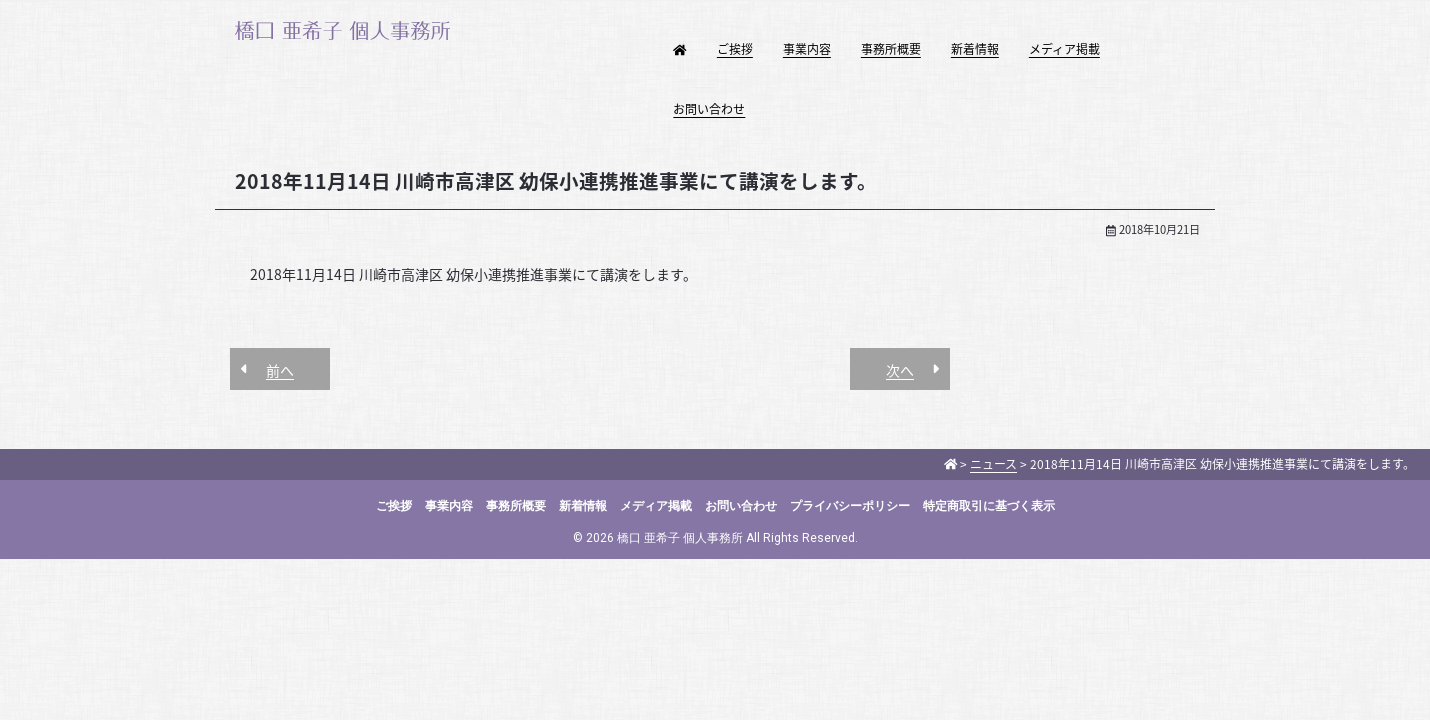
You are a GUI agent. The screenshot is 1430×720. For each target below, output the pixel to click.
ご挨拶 (735, 49)
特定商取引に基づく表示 (989, 506)
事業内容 (807, 49)
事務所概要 (891, 49)
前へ (280, 370)
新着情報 (975, 49)
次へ (900, 370)
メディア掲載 (1064, 49)
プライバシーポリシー (850, 506)
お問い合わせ (709, 109)
